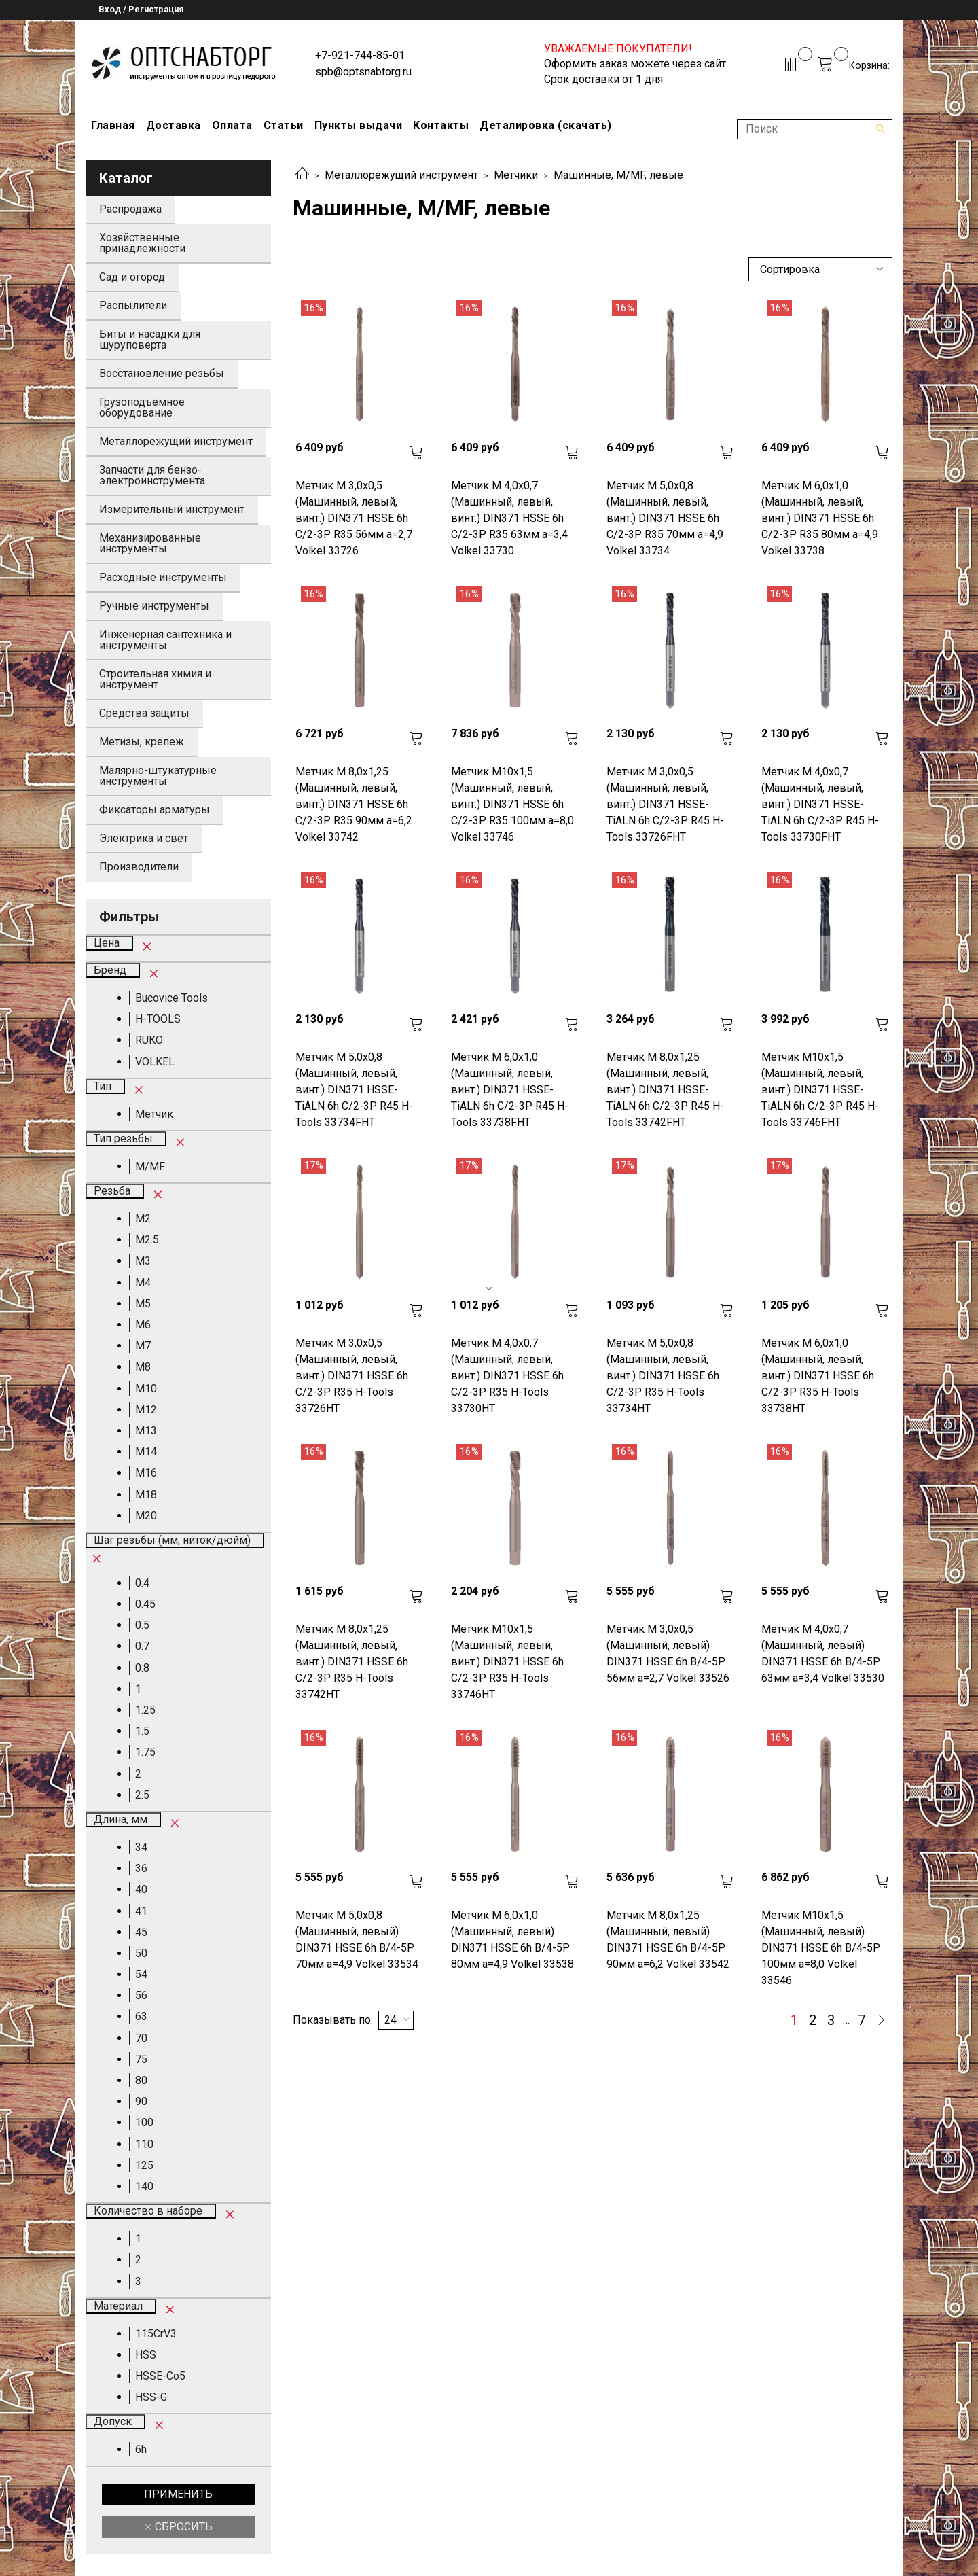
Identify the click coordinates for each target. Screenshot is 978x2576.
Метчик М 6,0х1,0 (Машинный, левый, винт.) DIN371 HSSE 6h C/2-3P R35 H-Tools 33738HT (817, 1376)
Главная (113, 125)
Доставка (173, 125)
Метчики (516, 175)
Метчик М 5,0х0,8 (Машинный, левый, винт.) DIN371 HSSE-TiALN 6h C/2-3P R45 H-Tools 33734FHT (354, 1090)
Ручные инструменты (154, 605)
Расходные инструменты (163, 577)
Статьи (284, 125)
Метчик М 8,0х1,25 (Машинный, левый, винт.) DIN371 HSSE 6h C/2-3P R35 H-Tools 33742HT (351, 1662)
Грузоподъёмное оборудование (142, 407)
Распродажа (130, 208)
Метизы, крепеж (141, 741)
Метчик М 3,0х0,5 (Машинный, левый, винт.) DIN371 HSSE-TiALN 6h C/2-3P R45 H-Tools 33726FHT (665, 804)
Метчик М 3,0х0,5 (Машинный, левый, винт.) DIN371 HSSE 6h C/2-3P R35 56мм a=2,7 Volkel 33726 (353, 518)
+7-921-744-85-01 (360, 55)
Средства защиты (144, 713)
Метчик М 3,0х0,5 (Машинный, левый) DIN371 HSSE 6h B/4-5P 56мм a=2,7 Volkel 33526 (667, 1653)
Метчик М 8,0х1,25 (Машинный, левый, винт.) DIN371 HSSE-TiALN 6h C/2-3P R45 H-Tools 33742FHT (665, 1090)
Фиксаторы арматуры (154, 809)
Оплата (232, 125)
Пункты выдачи (358, 125)
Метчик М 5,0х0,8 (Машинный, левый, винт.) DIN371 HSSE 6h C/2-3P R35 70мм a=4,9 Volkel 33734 (664, 518)
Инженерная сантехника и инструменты (165, 640)
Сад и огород (132, 276)
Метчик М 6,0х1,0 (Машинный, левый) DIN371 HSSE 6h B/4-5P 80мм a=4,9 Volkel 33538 (512, 1940)
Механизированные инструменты (150, 543)
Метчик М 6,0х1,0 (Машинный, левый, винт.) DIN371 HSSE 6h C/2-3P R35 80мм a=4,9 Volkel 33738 (819, 518)
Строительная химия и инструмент (155, 679)
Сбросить (182, 2526)
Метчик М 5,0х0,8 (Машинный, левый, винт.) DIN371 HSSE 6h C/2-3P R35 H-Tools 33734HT (662, 1376)
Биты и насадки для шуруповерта (149, 339)
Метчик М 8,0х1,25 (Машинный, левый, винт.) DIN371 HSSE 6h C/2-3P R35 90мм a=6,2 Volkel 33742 (353, 804)
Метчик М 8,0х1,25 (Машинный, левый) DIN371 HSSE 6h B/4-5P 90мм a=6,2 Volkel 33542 (667, 1940)
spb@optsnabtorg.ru (363, 71)
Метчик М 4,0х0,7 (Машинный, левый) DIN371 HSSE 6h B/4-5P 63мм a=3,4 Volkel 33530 (822, 1653)
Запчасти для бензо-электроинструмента (152, 475)
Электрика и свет (143, 838)
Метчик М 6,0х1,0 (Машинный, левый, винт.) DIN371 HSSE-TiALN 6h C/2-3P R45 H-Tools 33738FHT (509, 1090)
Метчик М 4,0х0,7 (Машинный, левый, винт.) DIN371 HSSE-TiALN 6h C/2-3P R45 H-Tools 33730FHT (820, 804)
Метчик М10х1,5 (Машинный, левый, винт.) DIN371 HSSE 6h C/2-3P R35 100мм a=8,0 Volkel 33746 (512, 804)
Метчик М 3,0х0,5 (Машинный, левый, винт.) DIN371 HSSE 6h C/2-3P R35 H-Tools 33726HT (351, 1376)
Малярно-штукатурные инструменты (158, 776)
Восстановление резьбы (161, 373)
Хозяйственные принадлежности (142, 243)
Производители (139, 866)
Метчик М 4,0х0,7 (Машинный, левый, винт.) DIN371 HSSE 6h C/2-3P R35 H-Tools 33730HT (507, 1376)
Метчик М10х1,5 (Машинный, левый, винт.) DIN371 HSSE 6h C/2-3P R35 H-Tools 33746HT (507, 1662)
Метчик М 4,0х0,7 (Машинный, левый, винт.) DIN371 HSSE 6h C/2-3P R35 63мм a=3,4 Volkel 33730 (509, 518)
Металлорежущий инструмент (401, 175)
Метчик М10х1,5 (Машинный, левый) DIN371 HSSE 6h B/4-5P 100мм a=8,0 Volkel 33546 (820, 1948)
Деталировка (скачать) (545, 125)
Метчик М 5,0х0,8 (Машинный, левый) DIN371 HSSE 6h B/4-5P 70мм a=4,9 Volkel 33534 (356, 1940)
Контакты (441, 125)
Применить (178, 2494)
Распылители (133, 305)
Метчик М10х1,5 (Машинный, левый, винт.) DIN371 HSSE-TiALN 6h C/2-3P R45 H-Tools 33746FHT (820, 1090)
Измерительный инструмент (171, 509)
